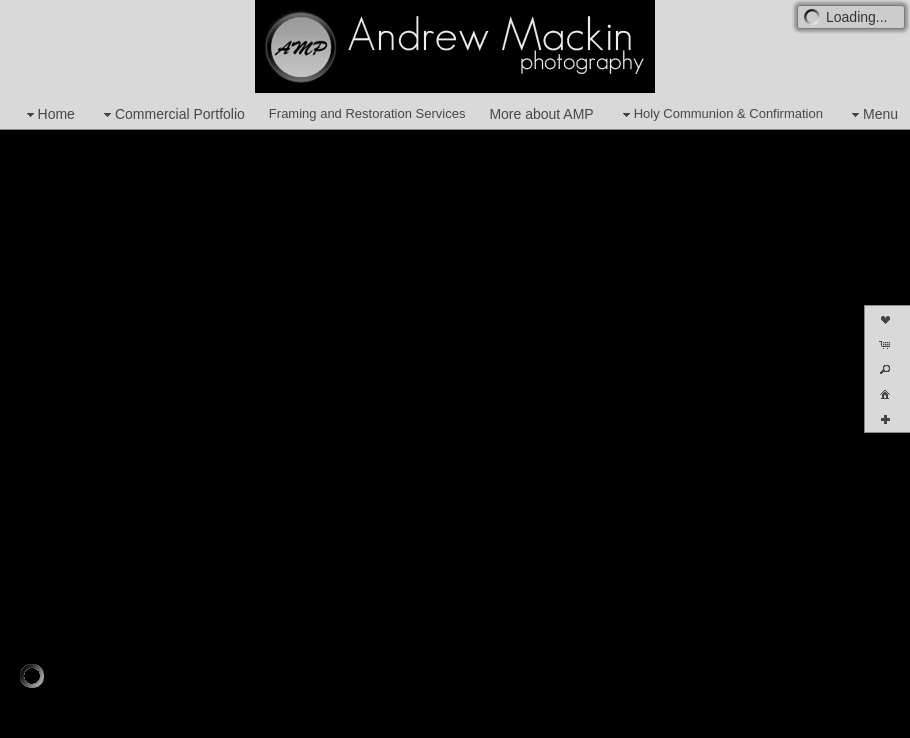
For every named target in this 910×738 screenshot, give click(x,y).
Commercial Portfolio (172, 114)
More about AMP (541, 114)
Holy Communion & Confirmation (720, 114)
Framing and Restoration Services (367, 113)
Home (48, 114)
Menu (872, 114)
